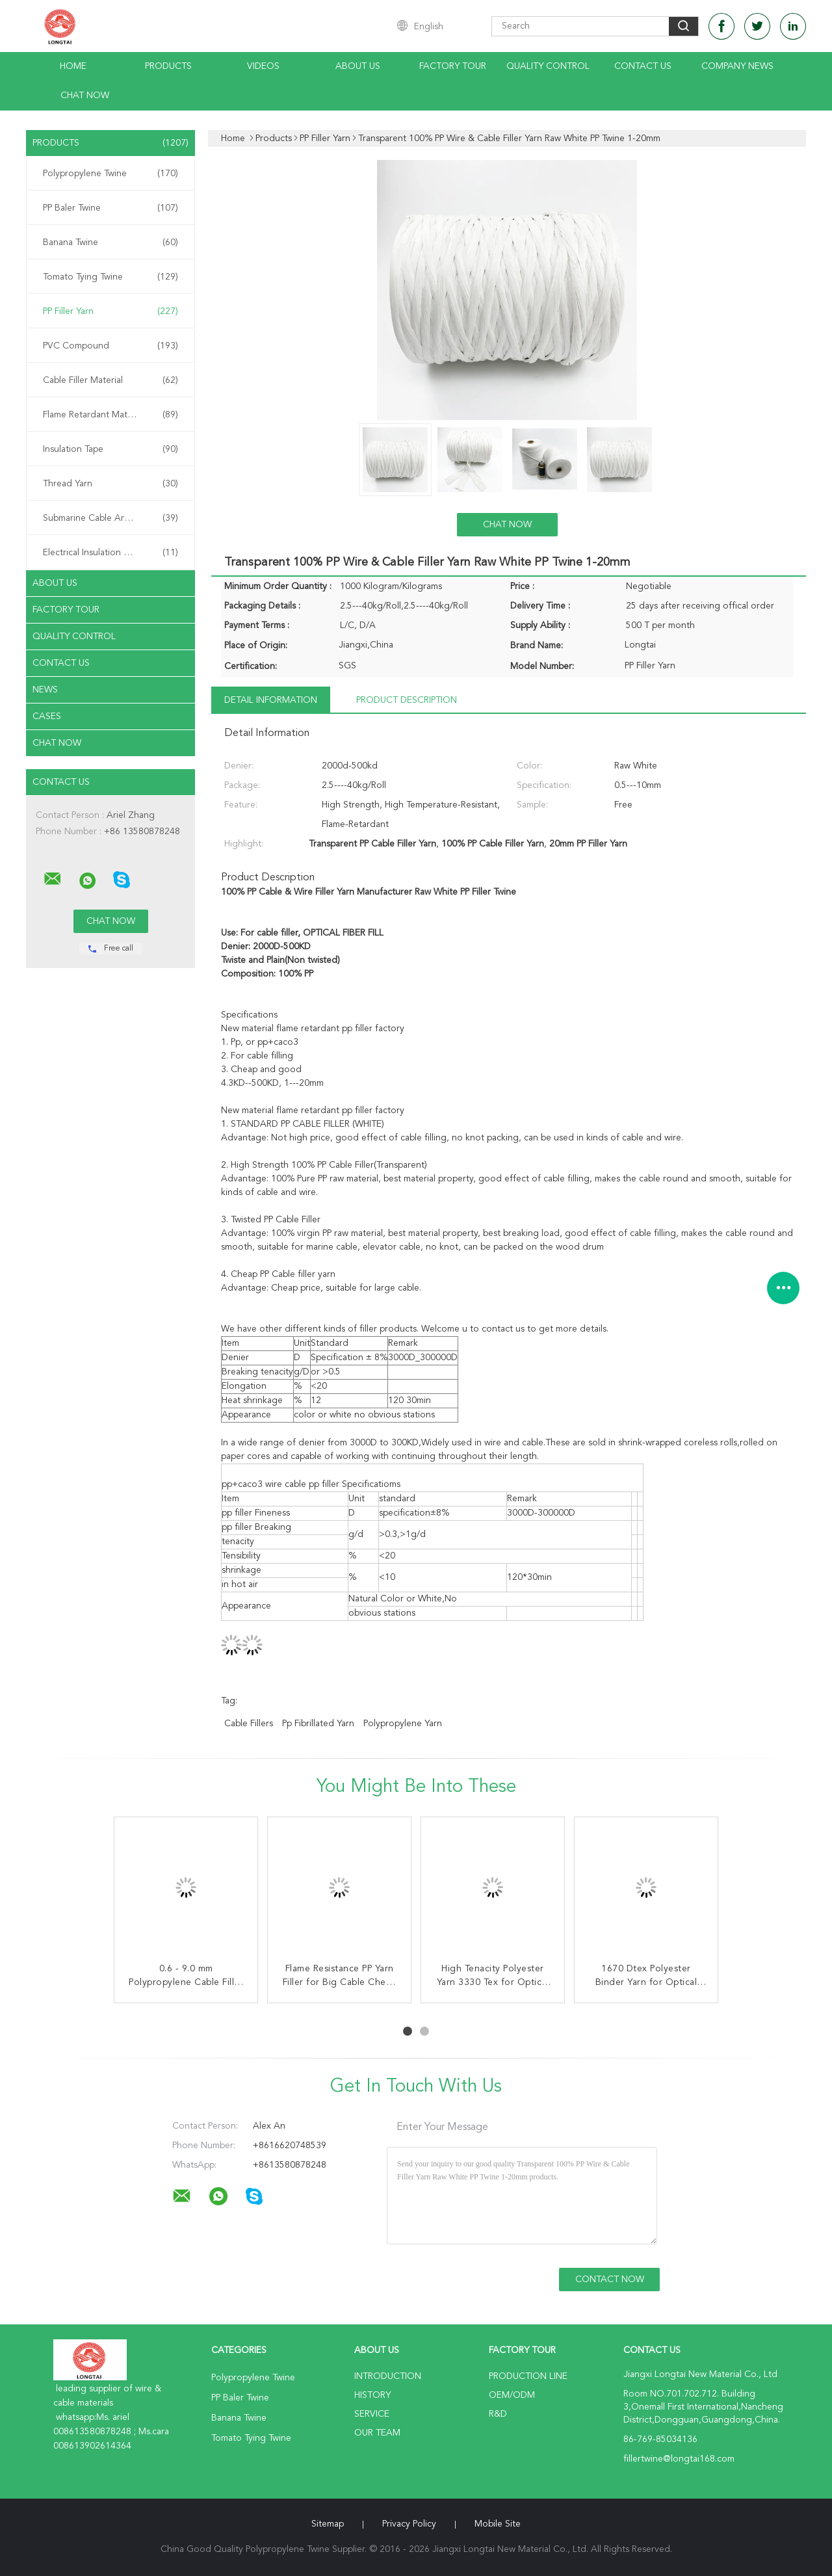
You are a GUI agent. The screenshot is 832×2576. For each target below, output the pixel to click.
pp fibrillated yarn (318, 1723)
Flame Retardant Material (110, 414)
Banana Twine (110, 242)
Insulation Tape (110, 449)
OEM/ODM (512, 2395)
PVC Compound (110, 345)
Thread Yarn (110, 483)
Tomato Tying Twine (110, 276)
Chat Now (84, 95)
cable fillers (248, 1723)
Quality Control (548, 66)
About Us (357, 66)
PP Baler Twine (110, 208)
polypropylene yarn (402, 1723)
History (372, 2395)
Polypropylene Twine (110, 173)
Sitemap (327, 2524)
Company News (737, 66)
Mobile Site (497, 2524)
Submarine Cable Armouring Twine (113, 518)
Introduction (387, 2376)
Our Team (377, 2433)
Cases (46, 716)
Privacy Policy (409, 2524)
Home (73, 66)
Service (371, 2414)
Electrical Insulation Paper (110, 552)
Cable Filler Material (110, 380)
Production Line (528, 2376)
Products (168, 66)
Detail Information (270, 700)
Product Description (406, 700)
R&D (498, 2414)
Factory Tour (452, 66)
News (45, 689)
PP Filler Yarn (110, 311)
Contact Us (642, 66)
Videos (263, 66)
